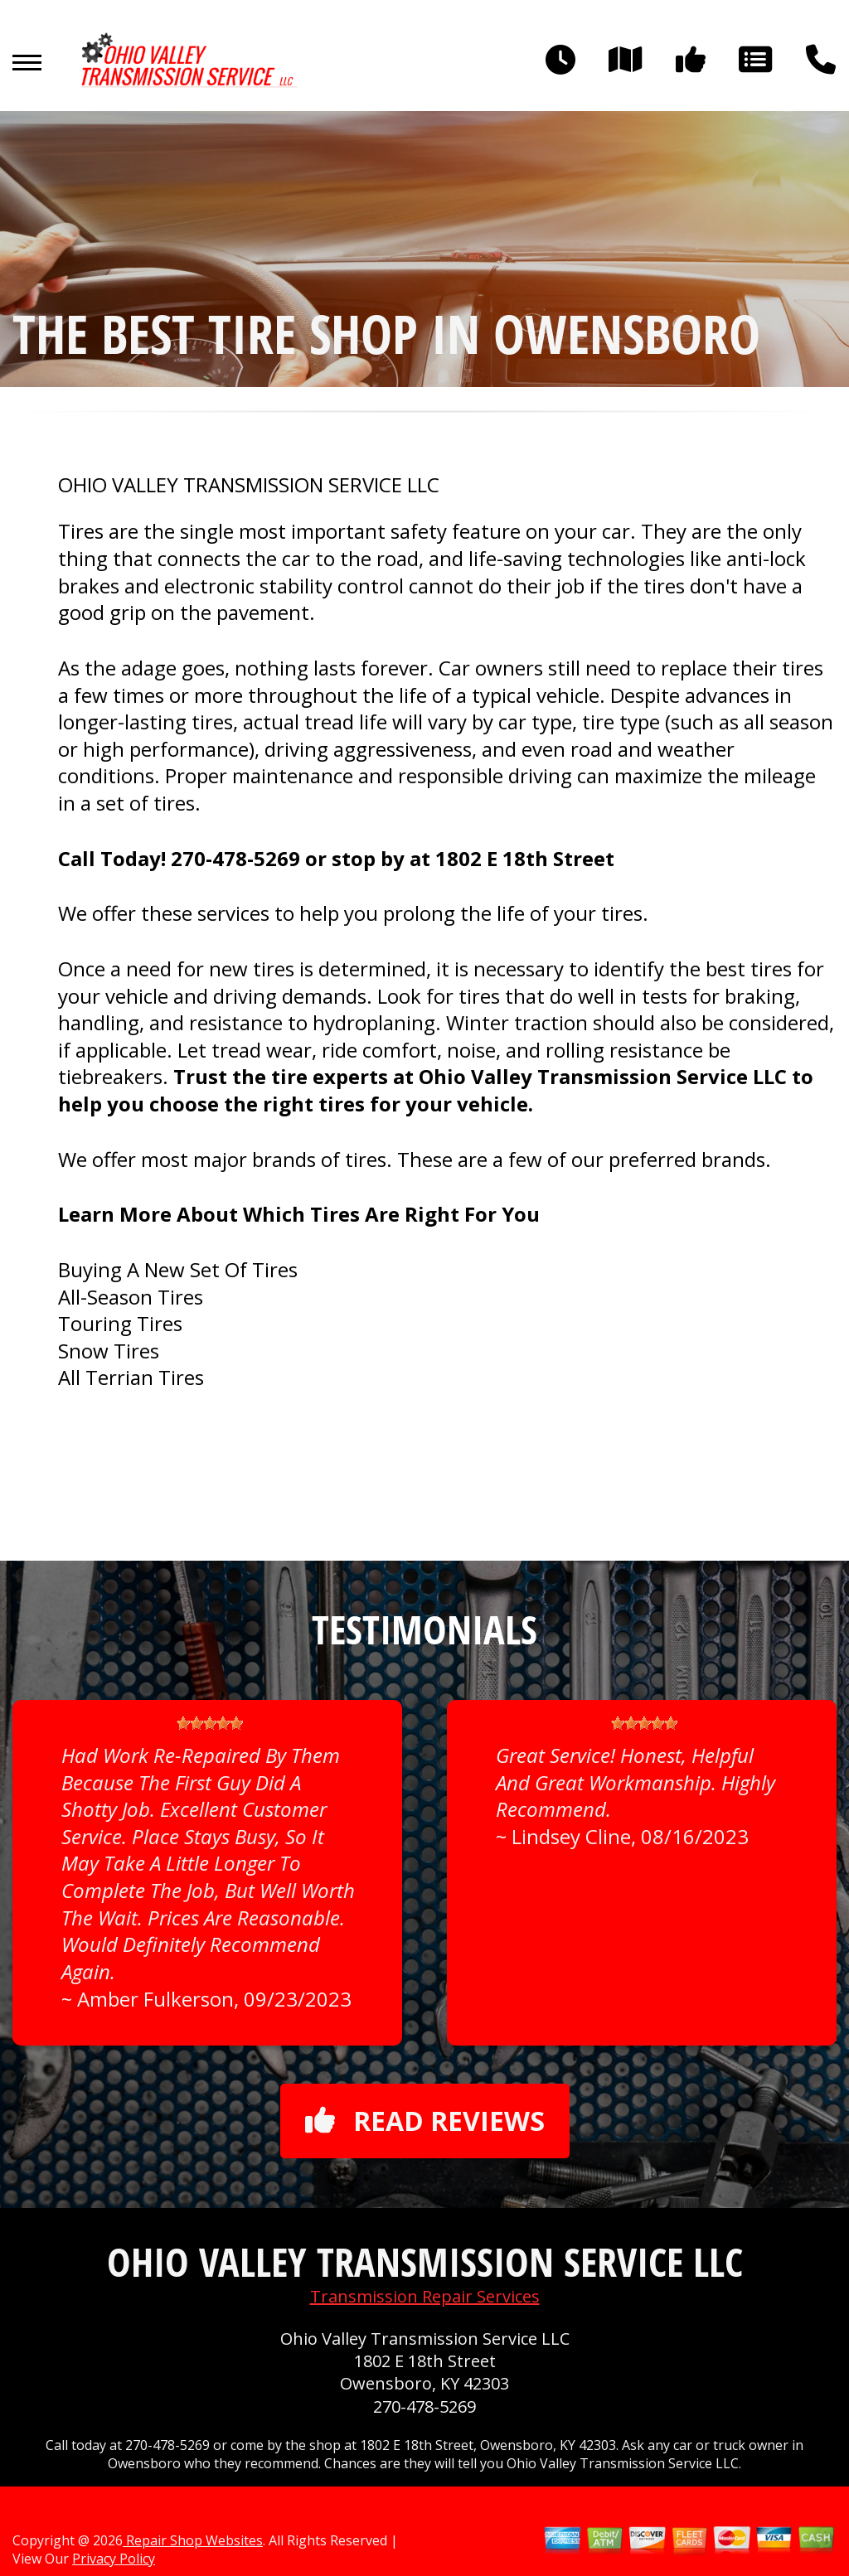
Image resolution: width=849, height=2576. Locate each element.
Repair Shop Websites (193, 2540)
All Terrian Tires (131, 1377)
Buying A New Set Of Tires (178, 1269)
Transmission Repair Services (425, 2296)
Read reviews (425, 2120)
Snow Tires (108, 1350)
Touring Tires (120, 1323)
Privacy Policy (113, 2558)
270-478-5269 (235, 858)
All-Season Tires (130, 1296)
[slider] (210, 1723)
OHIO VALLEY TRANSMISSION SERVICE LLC (248, 485)
